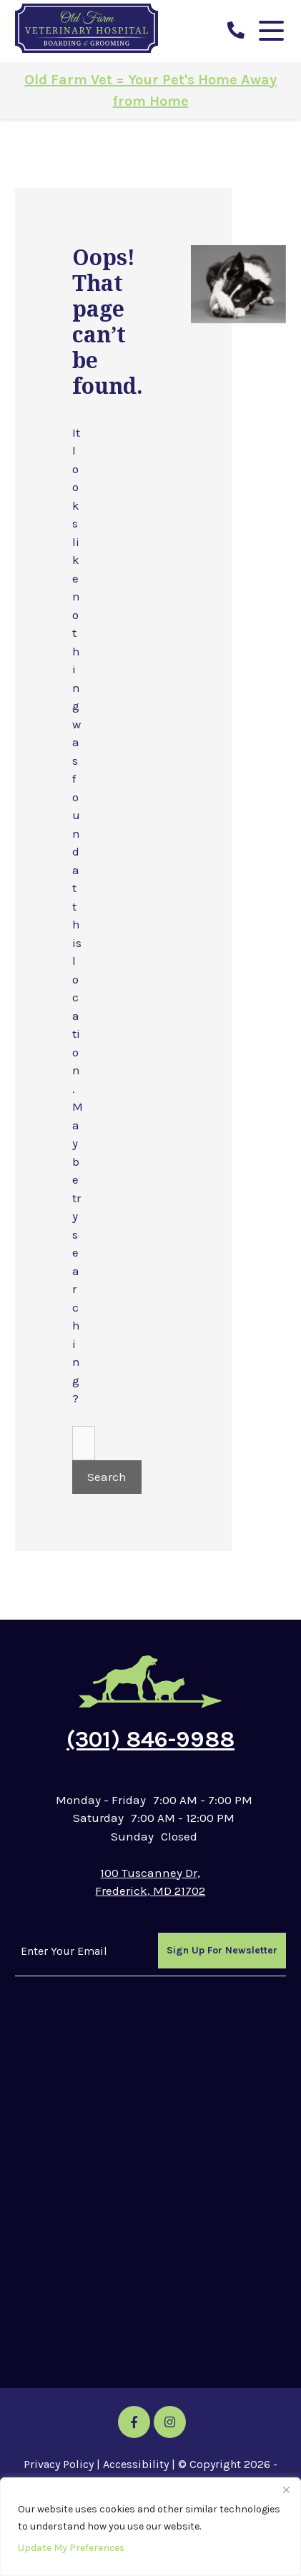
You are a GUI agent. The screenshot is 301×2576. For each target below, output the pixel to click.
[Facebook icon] (134, 2422)
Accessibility (136, 2464)
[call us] (235, 31)
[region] (150, 2526)
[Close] (286, 2489)
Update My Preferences (71, 2548)
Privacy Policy (59, 2464)
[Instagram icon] (170, 2422)
